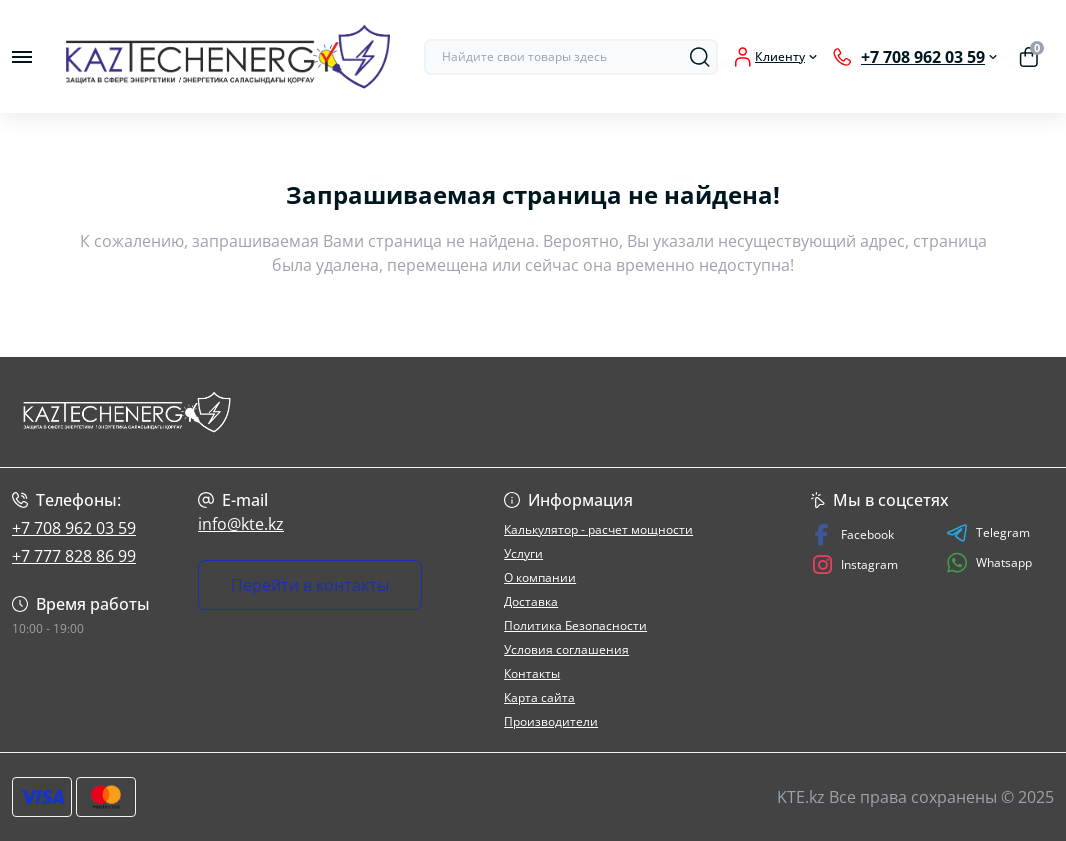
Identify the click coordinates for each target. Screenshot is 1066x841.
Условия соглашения (566, 649)
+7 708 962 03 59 (74, 528)
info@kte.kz (241, 524)
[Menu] (22, 57)
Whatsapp (989, 562)
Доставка (531, 601)
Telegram (988, 533)
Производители (551, 721)
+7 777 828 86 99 (74, 556)
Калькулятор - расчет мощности (598, 529)
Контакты (532, 673)
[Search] (700, 57)
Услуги (523, 553)
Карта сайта (539, 697)
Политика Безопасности (575, 625)
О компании (540, 577)
